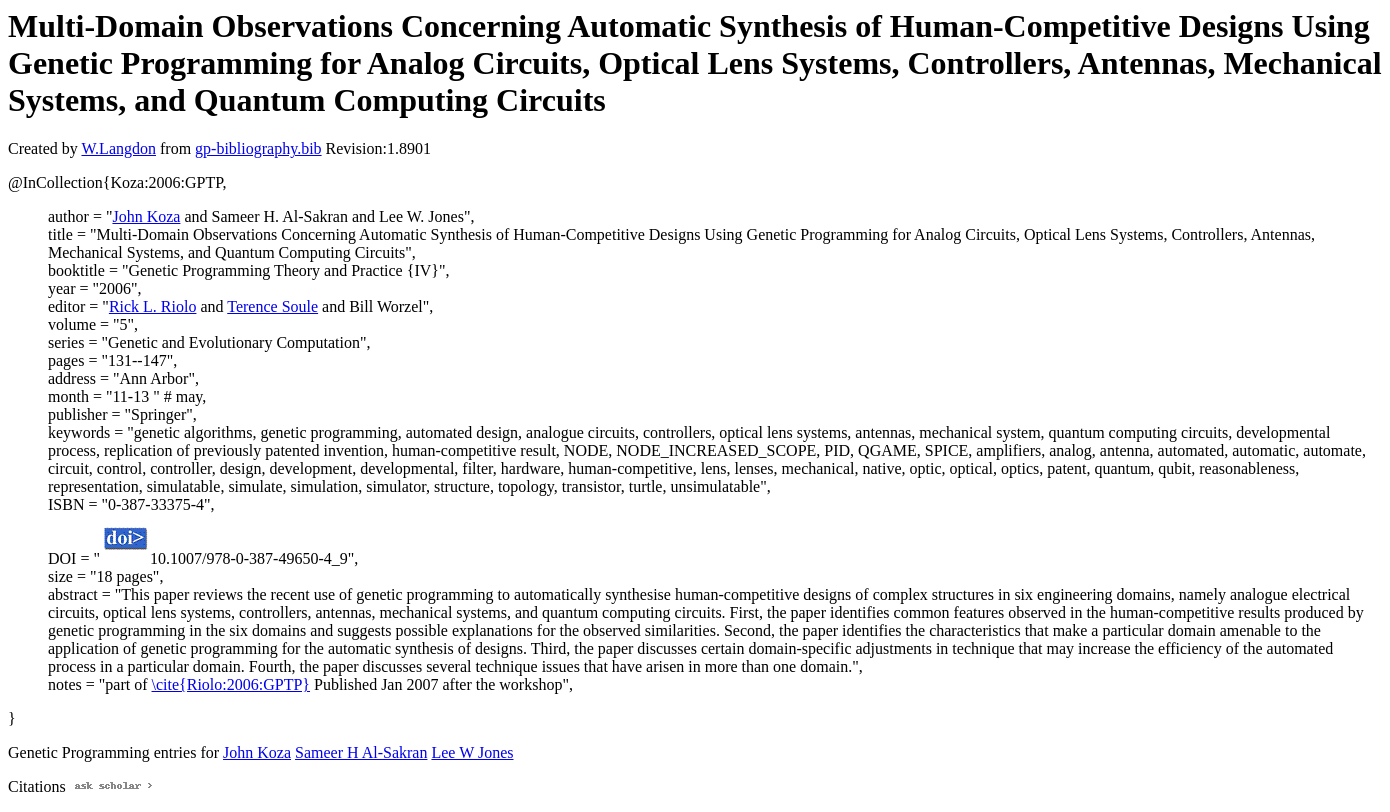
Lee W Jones (472, 752)
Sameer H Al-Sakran (361, 752)
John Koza (146, 216)
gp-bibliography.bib (258, 148)
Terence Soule (272, 306)
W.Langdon (118, 148)
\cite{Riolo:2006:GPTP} (231, 684)
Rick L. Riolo (153, 306)
